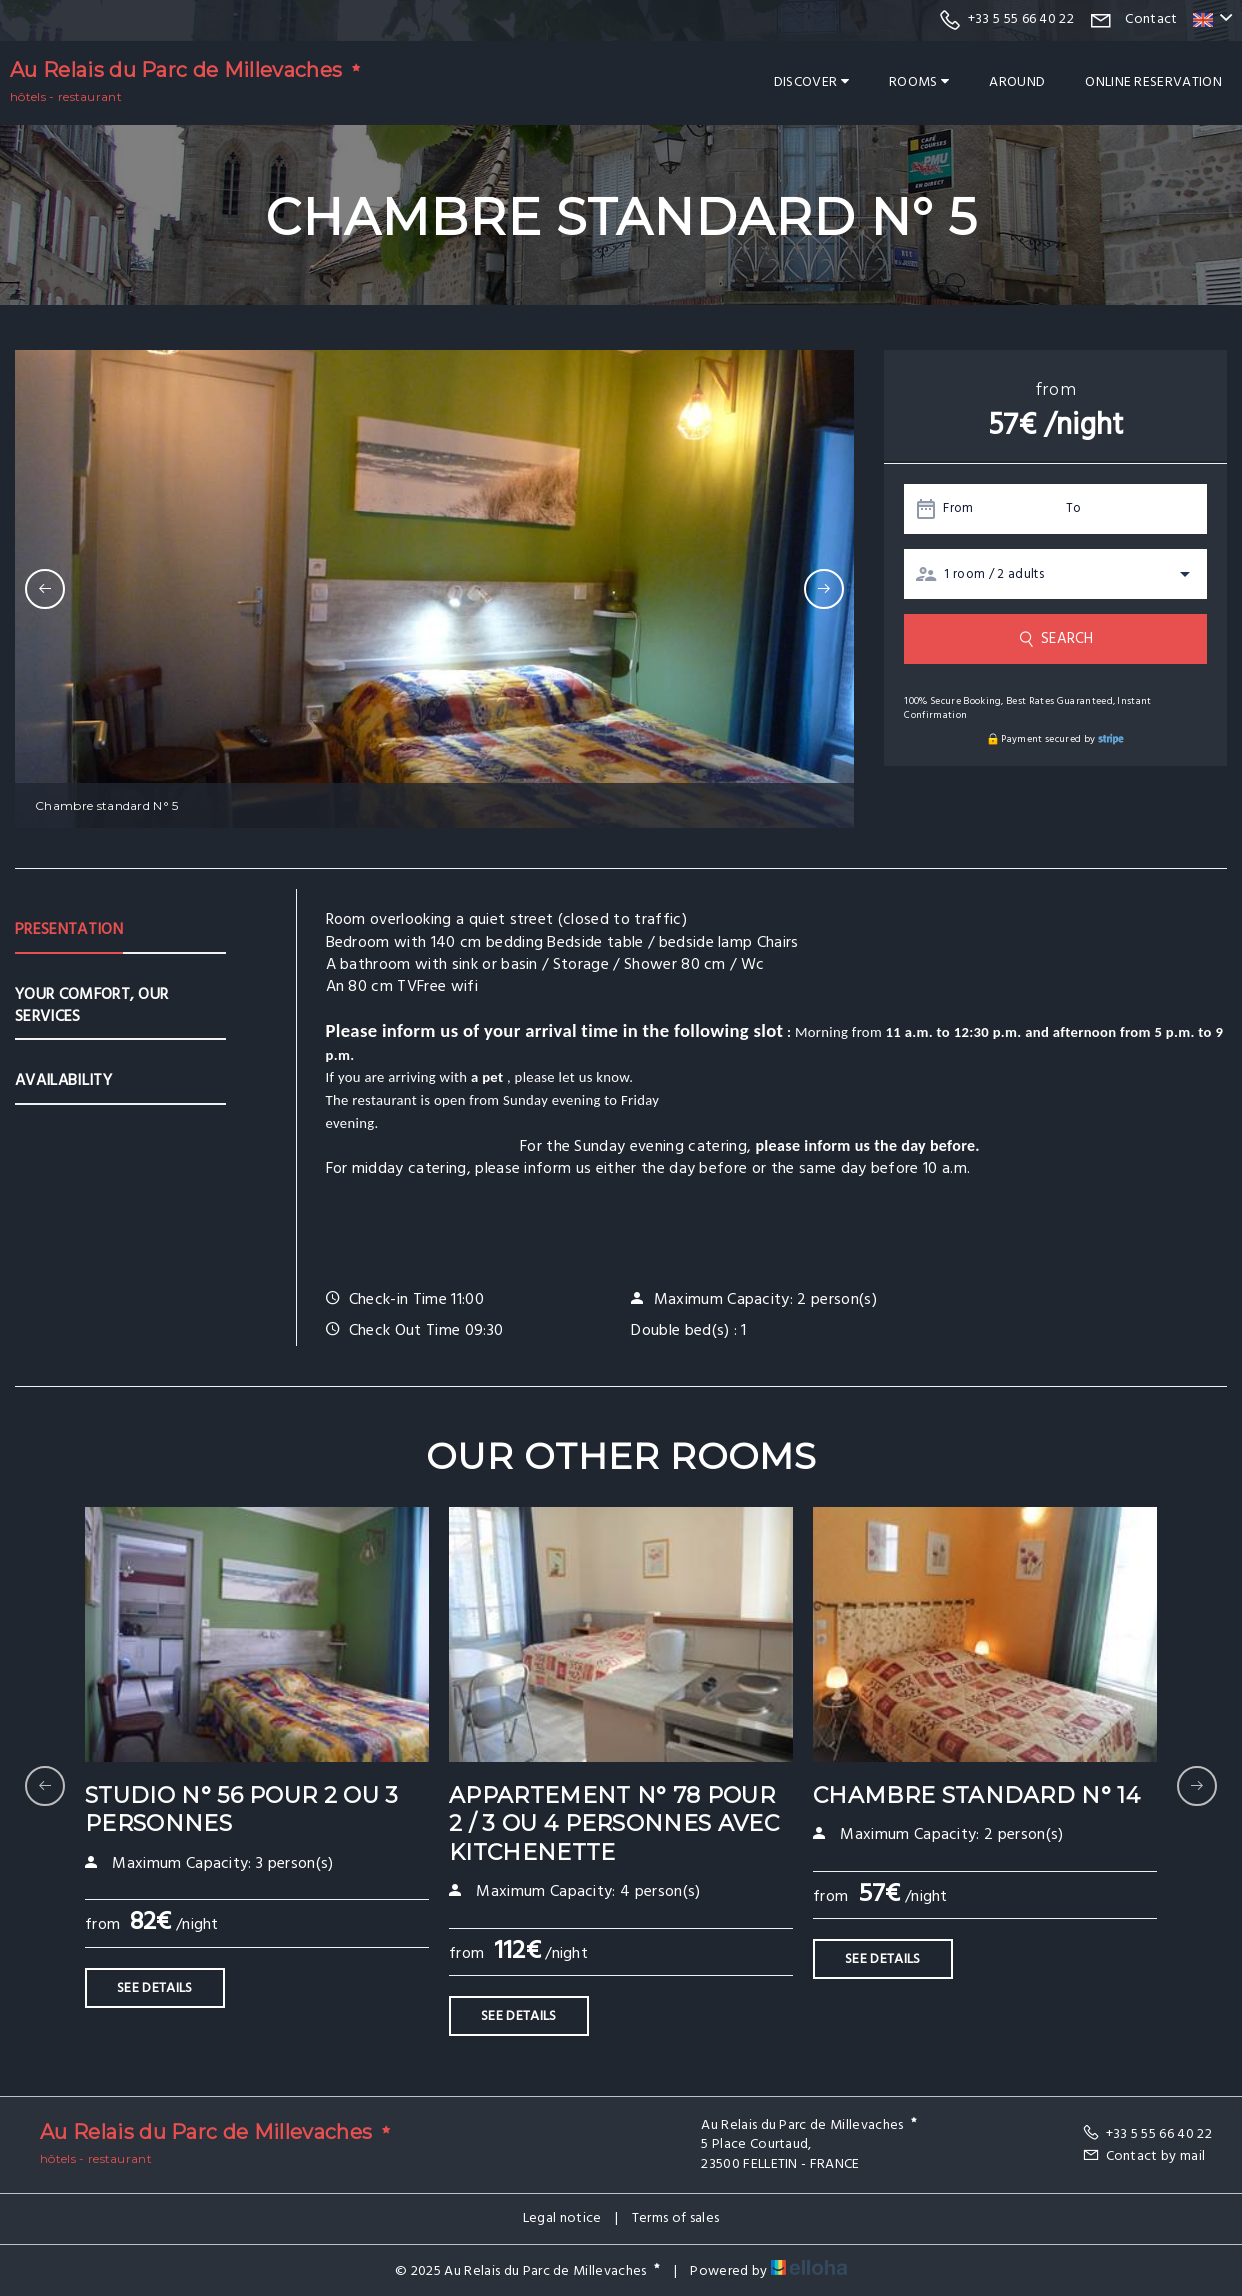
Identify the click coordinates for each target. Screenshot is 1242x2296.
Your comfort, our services (91, 1006)
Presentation (69, 930)
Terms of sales (675, 2218)
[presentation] (45, 589)
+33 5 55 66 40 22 (1147, 2134)
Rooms (919, 82)
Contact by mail (1143, 2156)
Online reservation (1153, 82)
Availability (63, 1081)
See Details (155, 1988)
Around (1017, 82)
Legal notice (562, 2218)
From (958, 508)
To (1074, 508)
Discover (811, 82)
